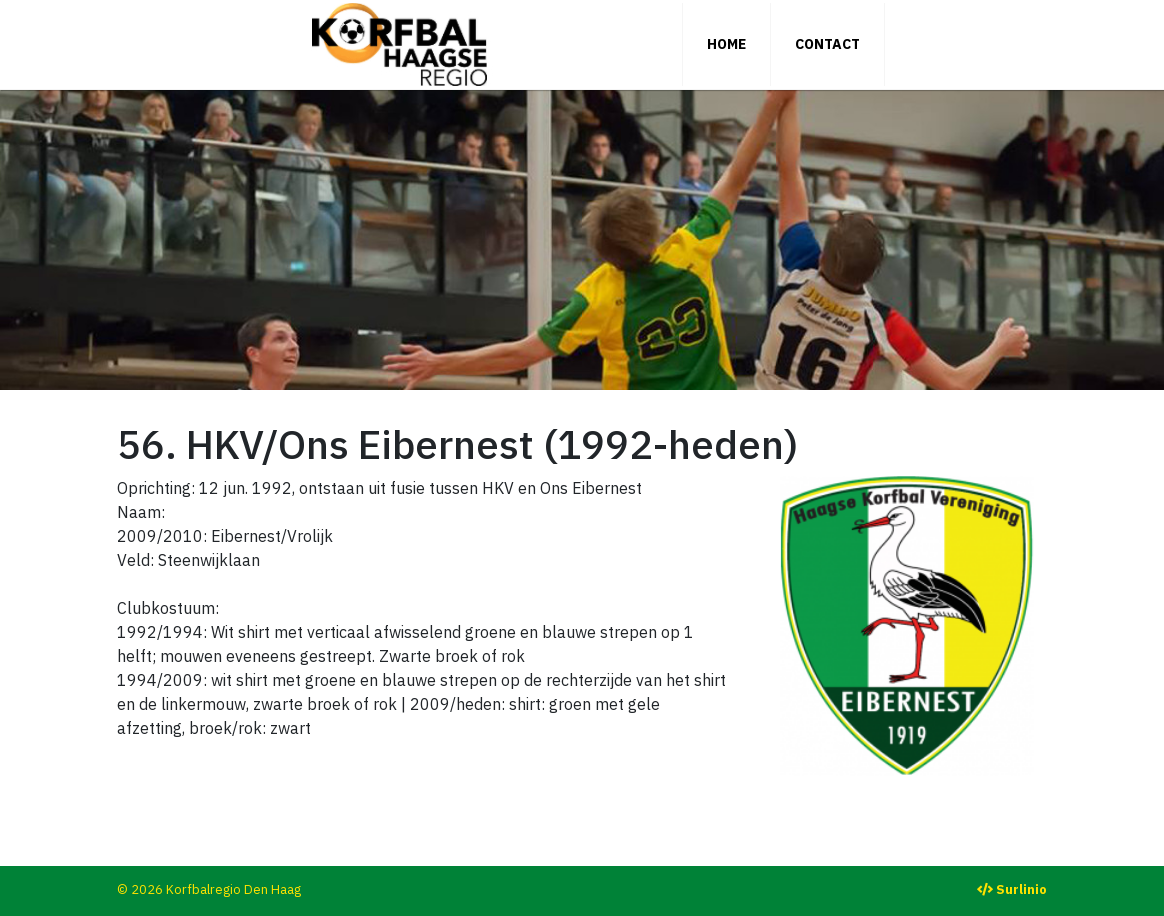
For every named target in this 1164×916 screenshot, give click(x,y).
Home (726, 44)
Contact (827, 44)
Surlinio (1021, 889)
